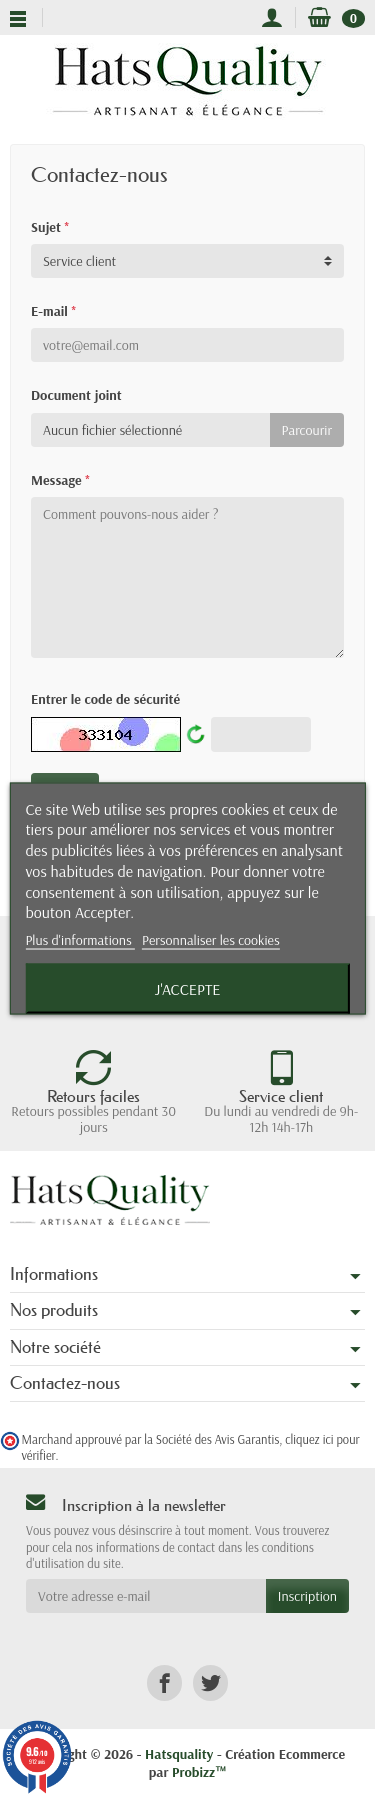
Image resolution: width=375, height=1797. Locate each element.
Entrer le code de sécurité (105, 699)
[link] (164, 1683)
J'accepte (188, 989)
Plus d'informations (80, 940)
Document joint (76, 395)
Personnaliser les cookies (211, 940)
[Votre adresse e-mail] (146, 1596)
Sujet (50, 227)
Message (60, 480)
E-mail (53, 311)
